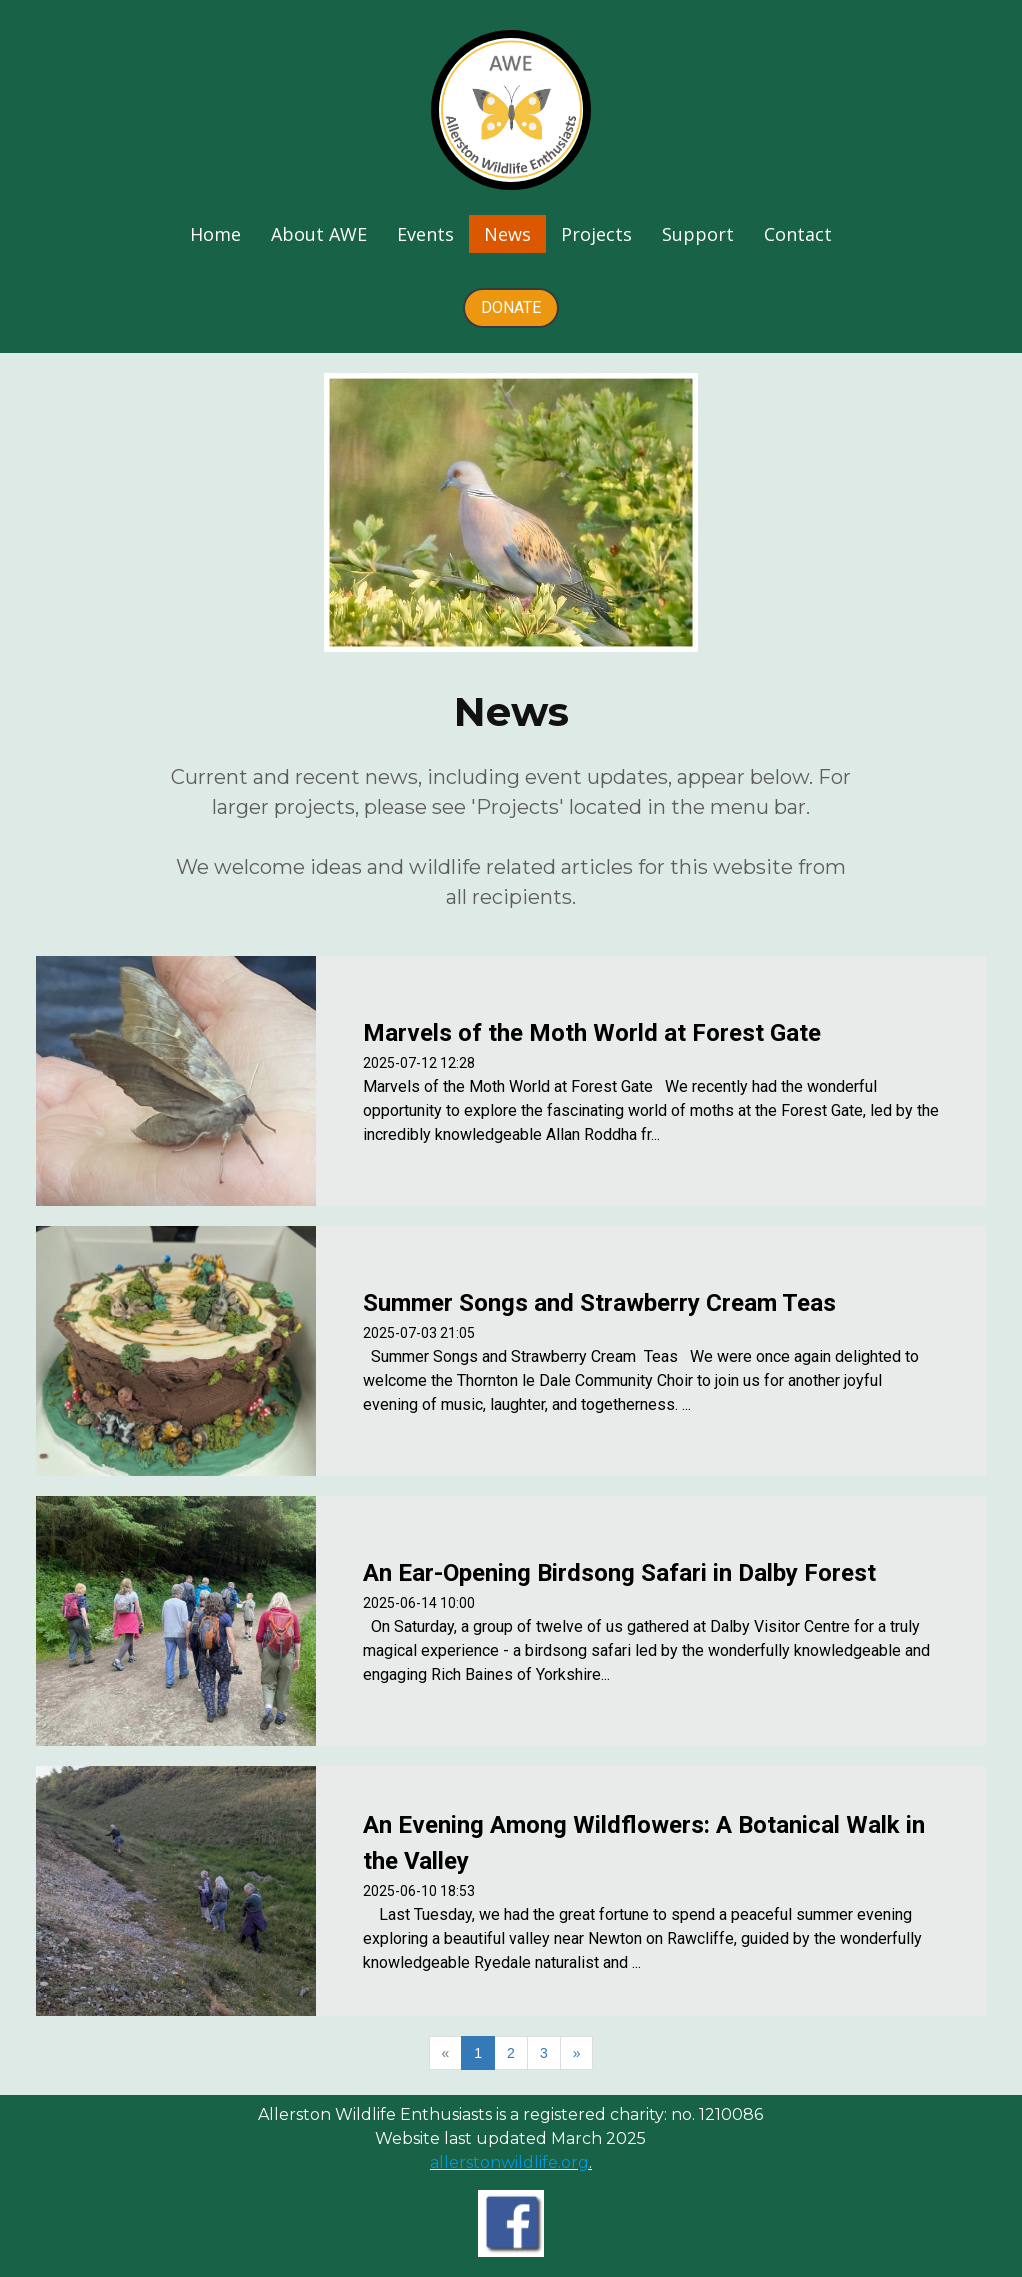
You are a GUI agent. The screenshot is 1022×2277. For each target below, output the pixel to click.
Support (698, 234)
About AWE (319, 234)
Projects (596, 234)
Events (425, 234)
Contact (798, 234)
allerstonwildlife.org (509, 2162)
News (507, 234)
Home (215, 234)
